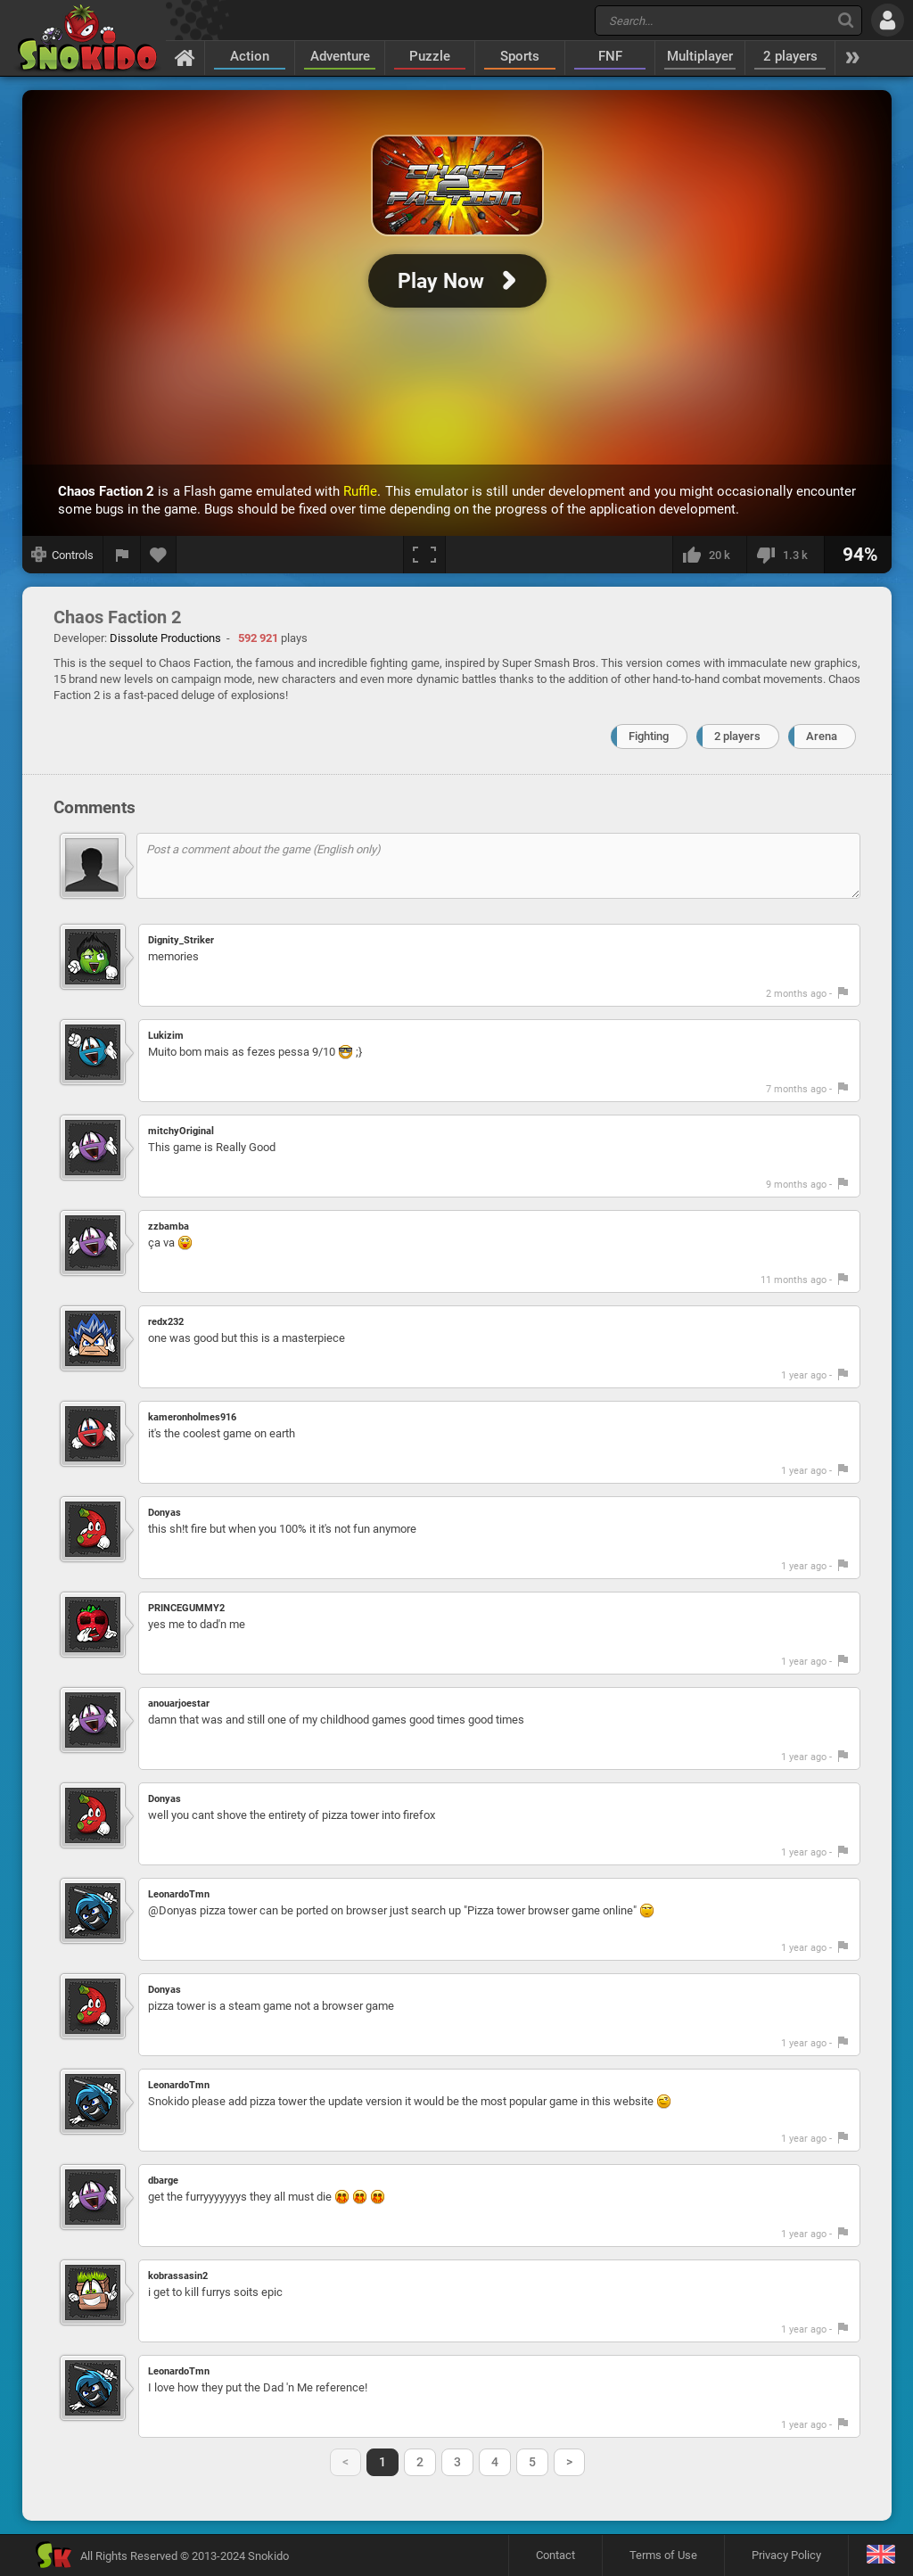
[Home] (185, 57)
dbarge (163, 2180)
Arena (821, 736)
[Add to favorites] (159, 554)
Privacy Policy (786, 2555)
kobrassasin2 (178, 2276)
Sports (519, 56)
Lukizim (166, 1035)
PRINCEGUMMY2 (186, 1608)
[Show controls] (62, 554)
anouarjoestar (179, 1703)
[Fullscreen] (424, 554)
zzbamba (168, 1226)
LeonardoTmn (179, 1894)
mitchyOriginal (181, 1131)
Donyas (164, 1512)
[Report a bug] (122, 554)
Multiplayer (700, 56)
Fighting (649, 736)
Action (249, 56)
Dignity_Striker (181, 940)
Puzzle (429, 56)
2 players (790, 56)
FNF (610, 56)
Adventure (340, 56)
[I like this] (709, 554)
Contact (555, 2555)
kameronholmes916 (192, 1417)
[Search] (845, 20)
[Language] (880, 2555)
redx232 (166, 1322)
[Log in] (887, 20)
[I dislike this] (785, 554)
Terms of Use (663, 2555)
